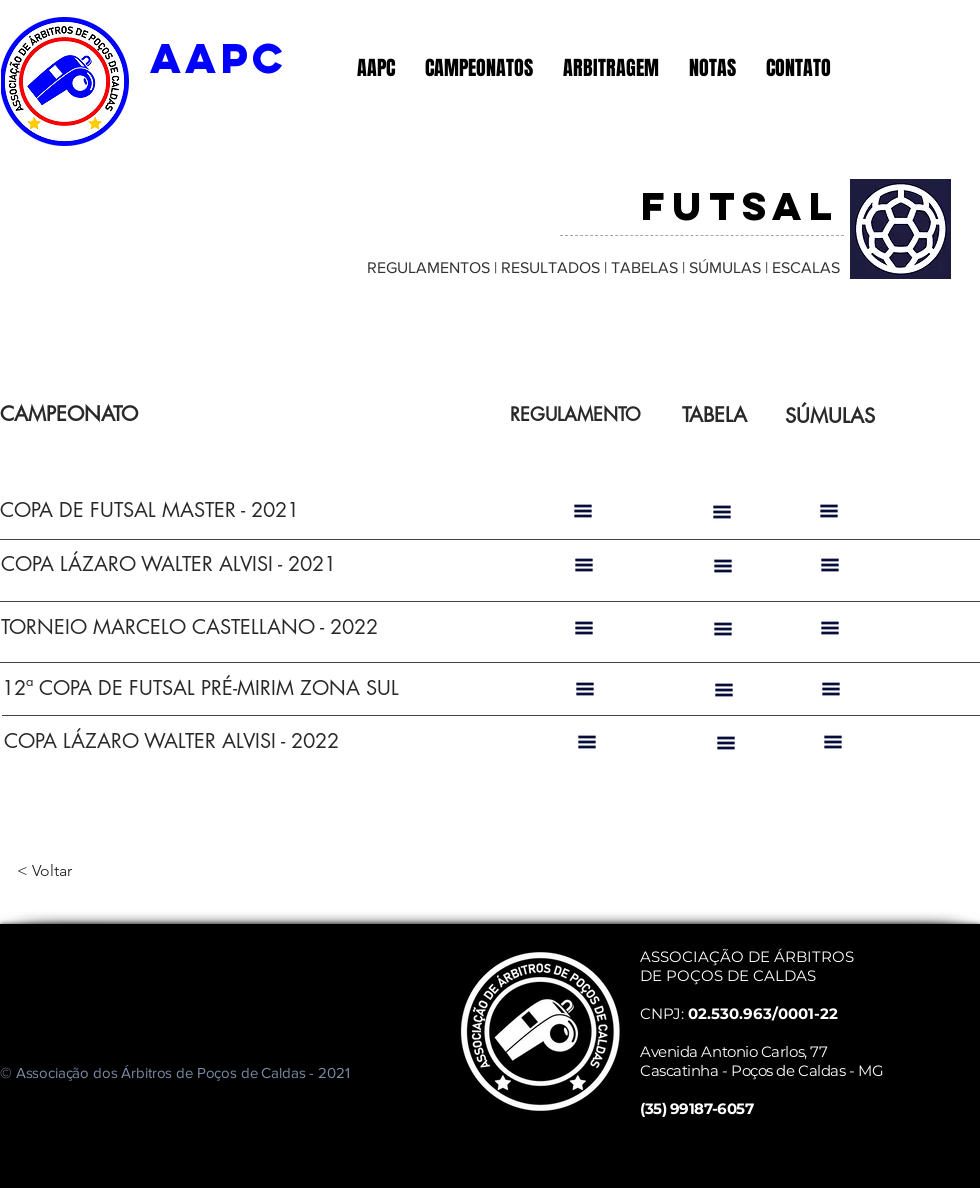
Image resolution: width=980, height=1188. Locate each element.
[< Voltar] (83, 871)
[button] (376, 68)
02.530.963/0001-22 (763, 1013)
